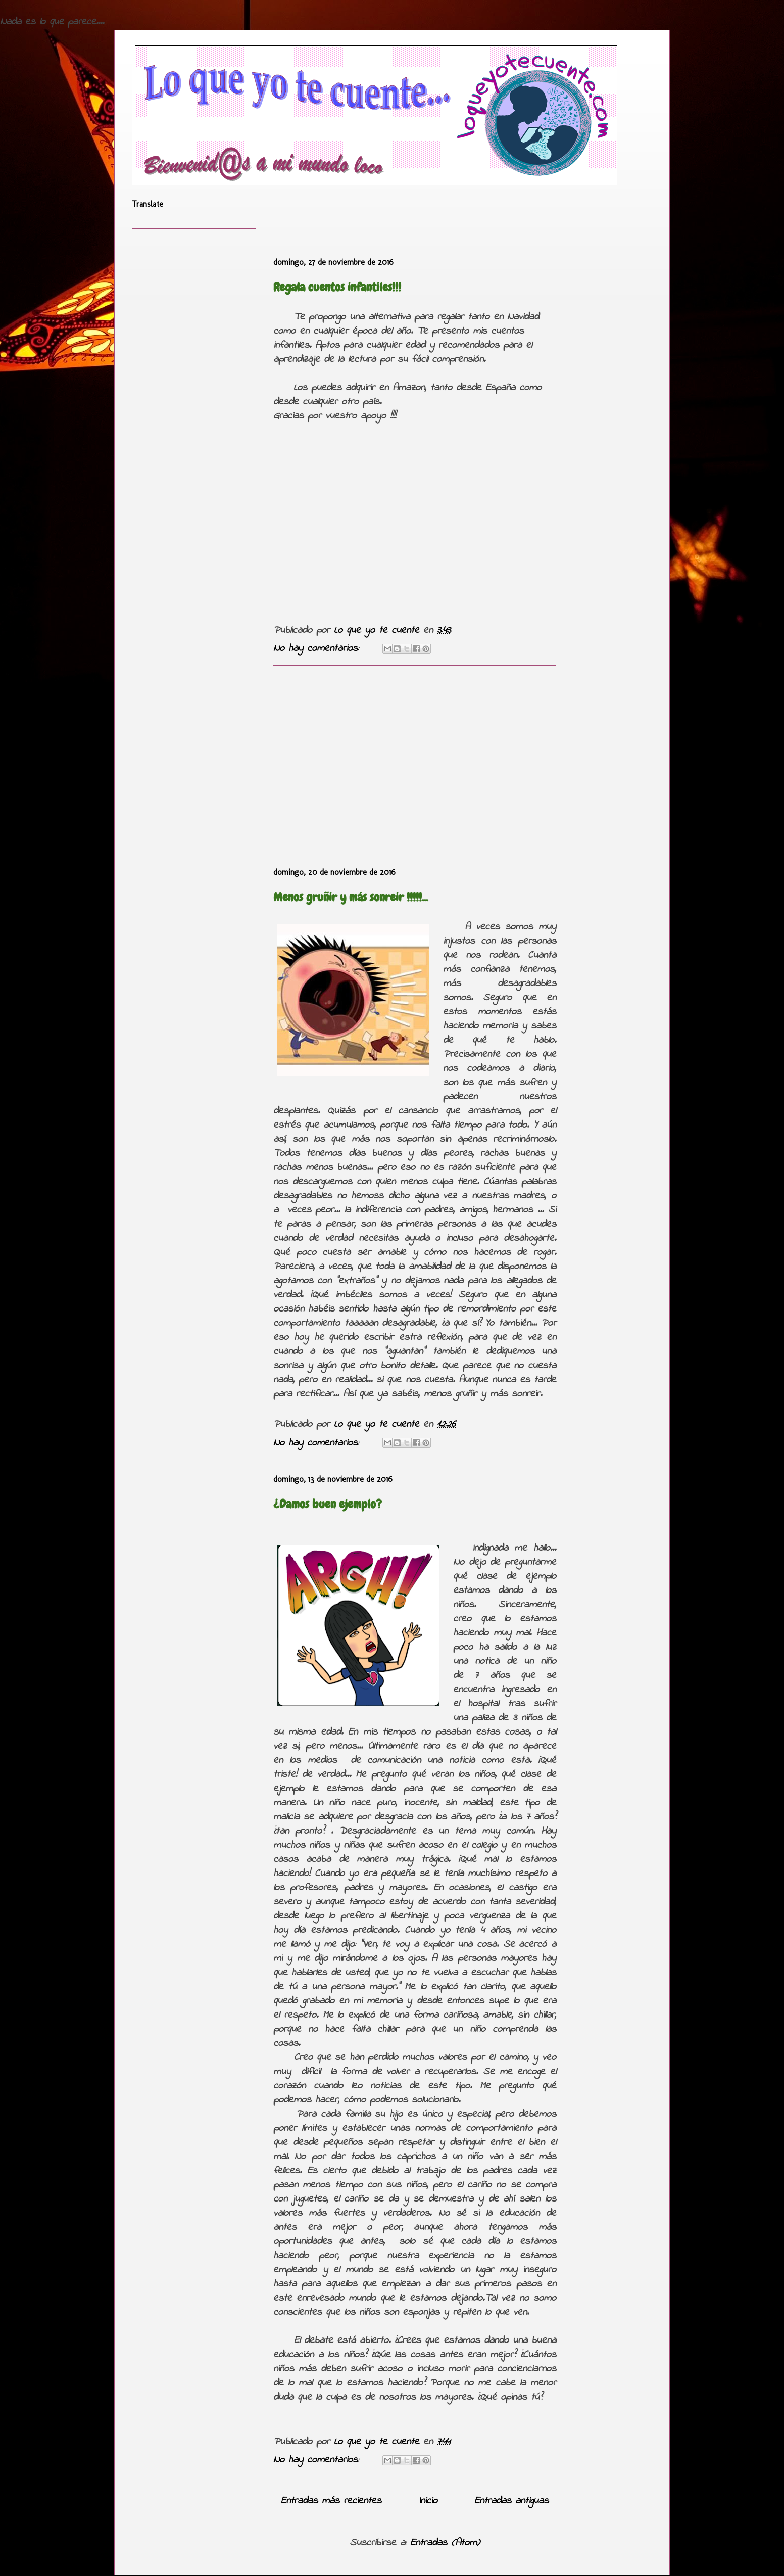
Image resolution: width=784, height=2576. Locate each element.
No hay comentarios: (318, 648)
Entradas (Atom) (445, 2543)
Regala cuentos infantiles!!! (337, 287)
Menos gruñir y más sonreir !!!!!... (350, 897)
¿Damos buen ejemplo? (327, 1504)
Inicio (428, 2501)
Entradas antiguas (511, 2501)
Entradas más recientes (331, 2501)
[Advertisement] (415, 764)
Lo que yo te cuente (378, 630)
